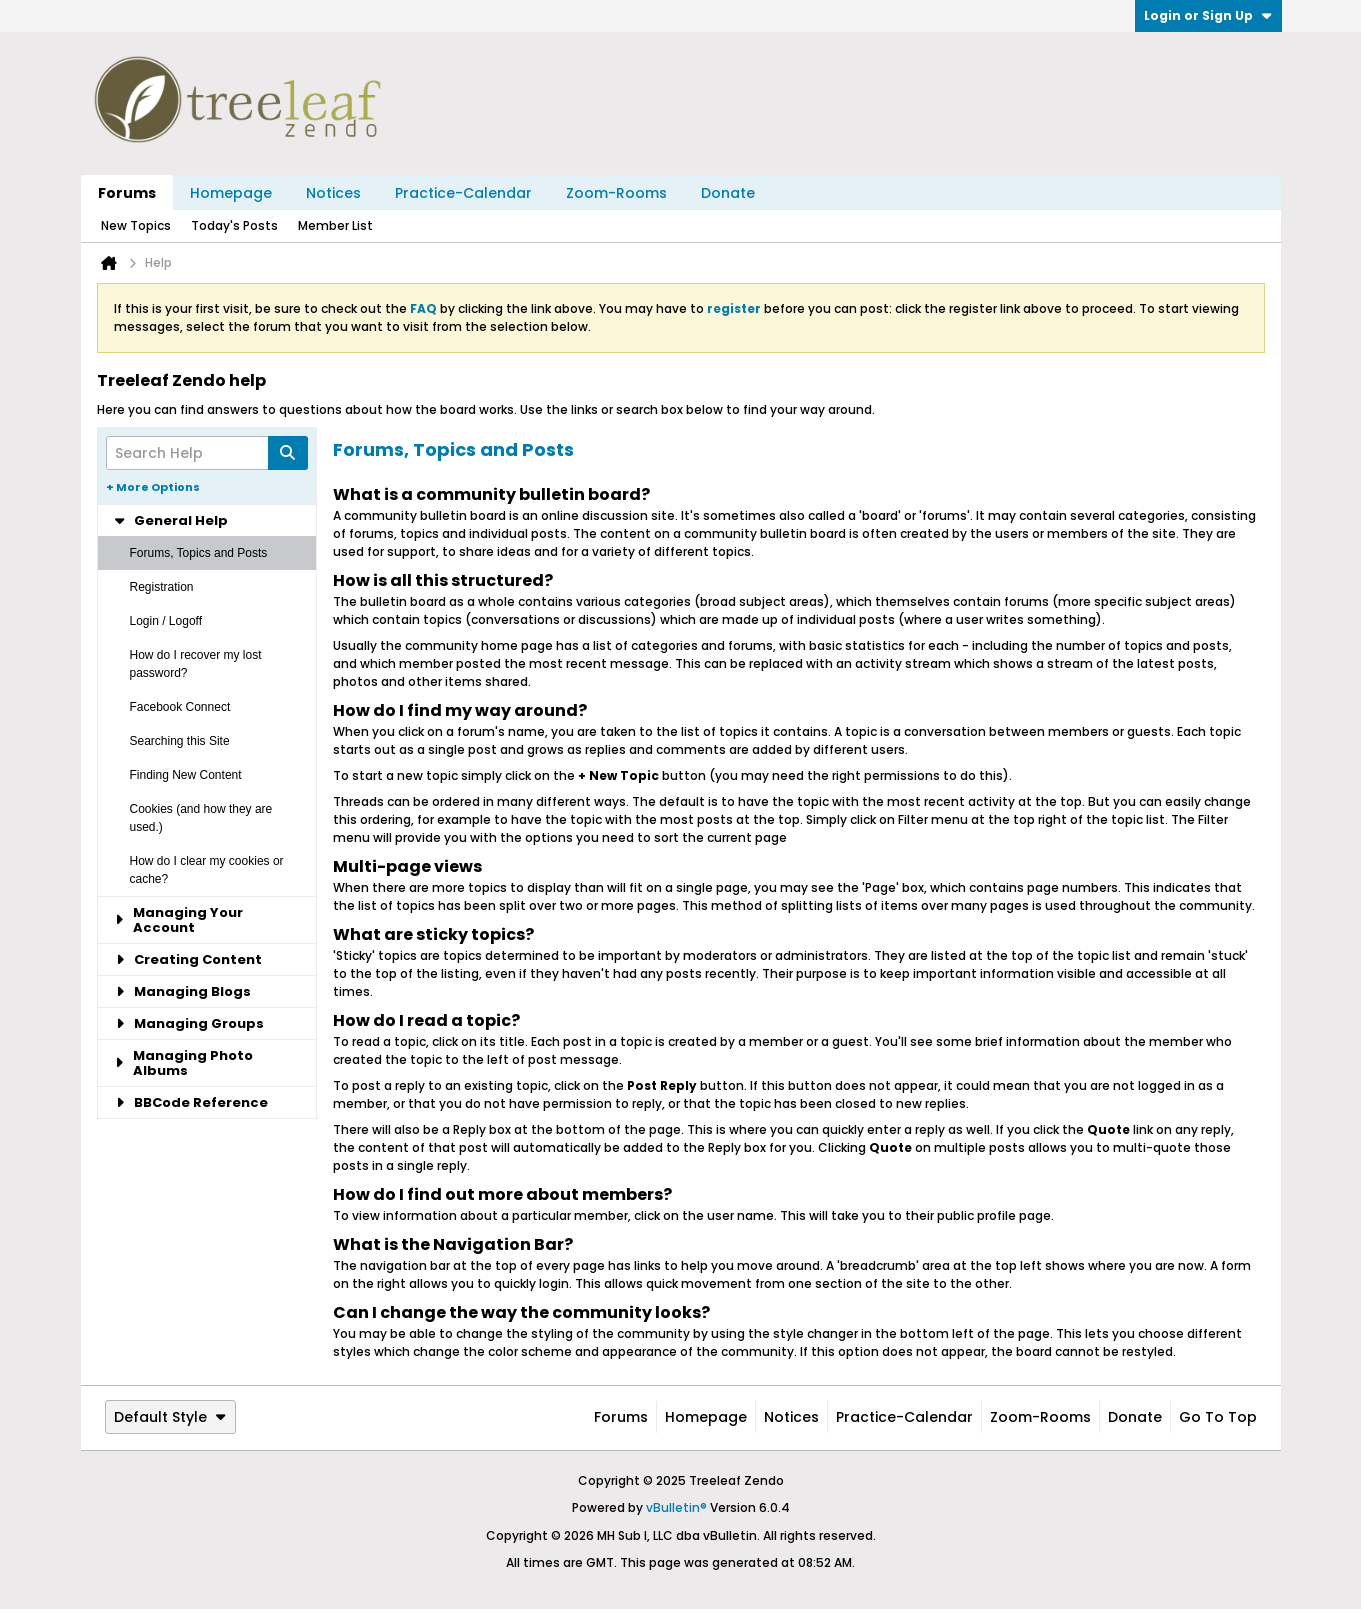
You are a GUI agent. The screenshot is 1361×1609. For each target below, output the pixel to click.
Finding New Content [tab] (186, 775)
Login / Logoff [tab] (166, 621)
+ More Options (153, 487)
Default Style (170, 1417)
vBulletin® (676, 1507)
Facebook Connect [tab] (180, 707)
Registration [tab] (162, 587)
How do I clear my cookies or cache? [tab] (207, 870)
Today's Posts (234, 225)
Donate (728, 193)
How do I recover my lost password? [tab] (196, 664)
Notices (333, 193)
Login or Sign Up (1208, 15)
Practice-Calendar (463, 193)
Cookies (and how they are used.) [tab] (201, 818)
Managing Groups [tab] (189, 1023)
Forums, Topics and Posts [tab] (199, 553)
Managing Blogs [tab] (182, 991)
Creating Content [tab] (188, 959)
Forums (127, 193)
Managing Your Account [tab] (179, 920)
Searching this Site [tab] (180, 741)
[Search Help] (207, 453)
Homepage (231, 193)
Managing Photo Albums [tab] (184, 1063)
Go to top (1218, 1417)
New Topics (136, 225)
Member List (335, 225)
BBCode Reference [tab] (191, 1102)
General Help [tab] (171, 520)
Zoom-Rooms (616, 193)
